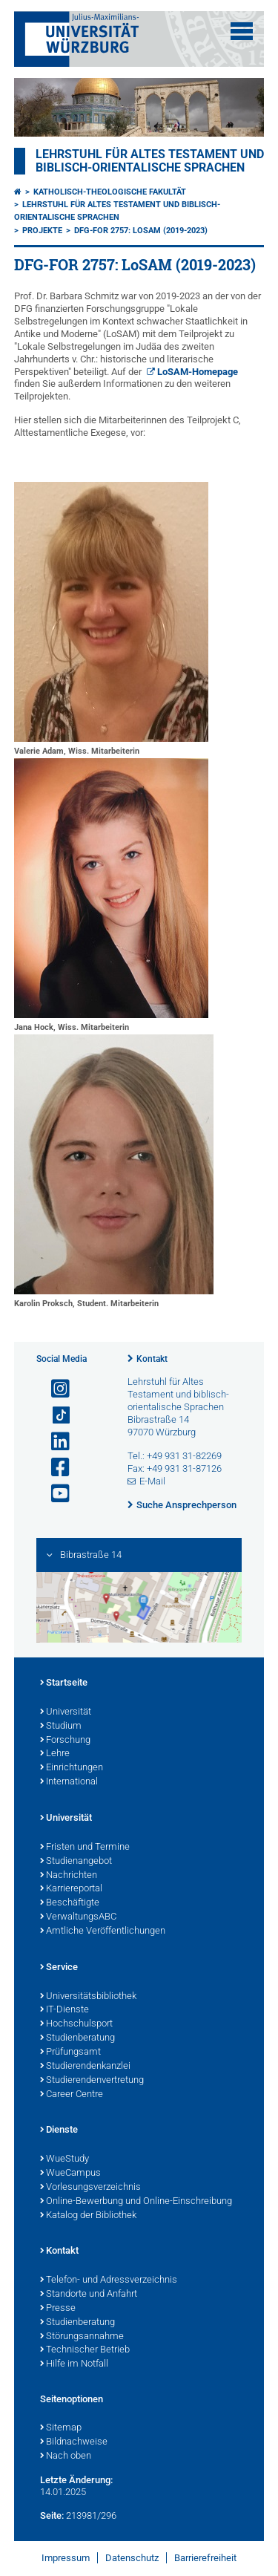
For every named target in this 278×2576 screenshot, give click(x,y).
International (69, 1782)
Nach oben (65, 2456)
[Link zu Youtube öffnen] (54, 1494)
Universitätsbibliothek (88, 1996)
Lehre (55, 1754)
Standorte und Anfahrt (88, 2294)
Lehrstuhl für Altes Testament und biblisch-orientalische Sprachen (150, 161)
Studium (61, 1726)
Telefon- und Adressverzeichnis (108, 2280)
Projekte (42, 230)
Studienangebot (76, 1861)
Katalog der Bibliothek (88, 2216)
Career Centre (71, 2094)
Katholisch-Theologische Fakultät (109, 192)
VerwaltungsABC (78, 1917)
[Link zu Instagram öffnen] (54, 1389)
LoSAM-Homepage (197, 371)
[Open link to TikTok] (54, 1416)
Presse (58, 2308)
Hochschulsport (76, 2024)
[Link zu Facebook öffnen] (54, 1468)
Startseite (63, 1683)
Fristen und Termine (85, 1847)
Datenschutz (132, 2557)
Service (59, 1968)
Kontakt (152, 1359)
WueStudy (64, 2159)
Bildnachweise (73, 2442)
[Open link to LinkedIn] (54, 1442)
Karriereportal (71, 1889)
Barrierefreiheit (205, 2557)
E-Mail (152, 1481)
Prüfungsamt (70, 2052)
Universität (65, 1712)
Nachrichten (68, 1875)
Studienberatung (77, 2038)
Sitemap (61, 2428)
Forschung (65, 1740)
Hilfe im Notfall (74, 2364)
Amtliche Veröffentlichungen (102, 1931)
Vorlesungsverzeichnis (90, 2187)
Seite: (52, 2515)
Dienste (59, 2130)
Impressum (66, 2557)
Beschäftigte (69, 1903)
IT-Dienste (64, 2010)
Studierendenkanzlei (85, 2066)
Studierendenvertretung (92, 2080)
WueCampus (70, 2173)
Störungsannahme (82, 2337)
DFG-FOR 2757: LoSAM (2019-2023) (141, 230)
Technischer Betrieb (85, 2350)
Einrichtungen (71, 1768)
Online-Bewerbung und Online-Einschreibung (136, 2201)
